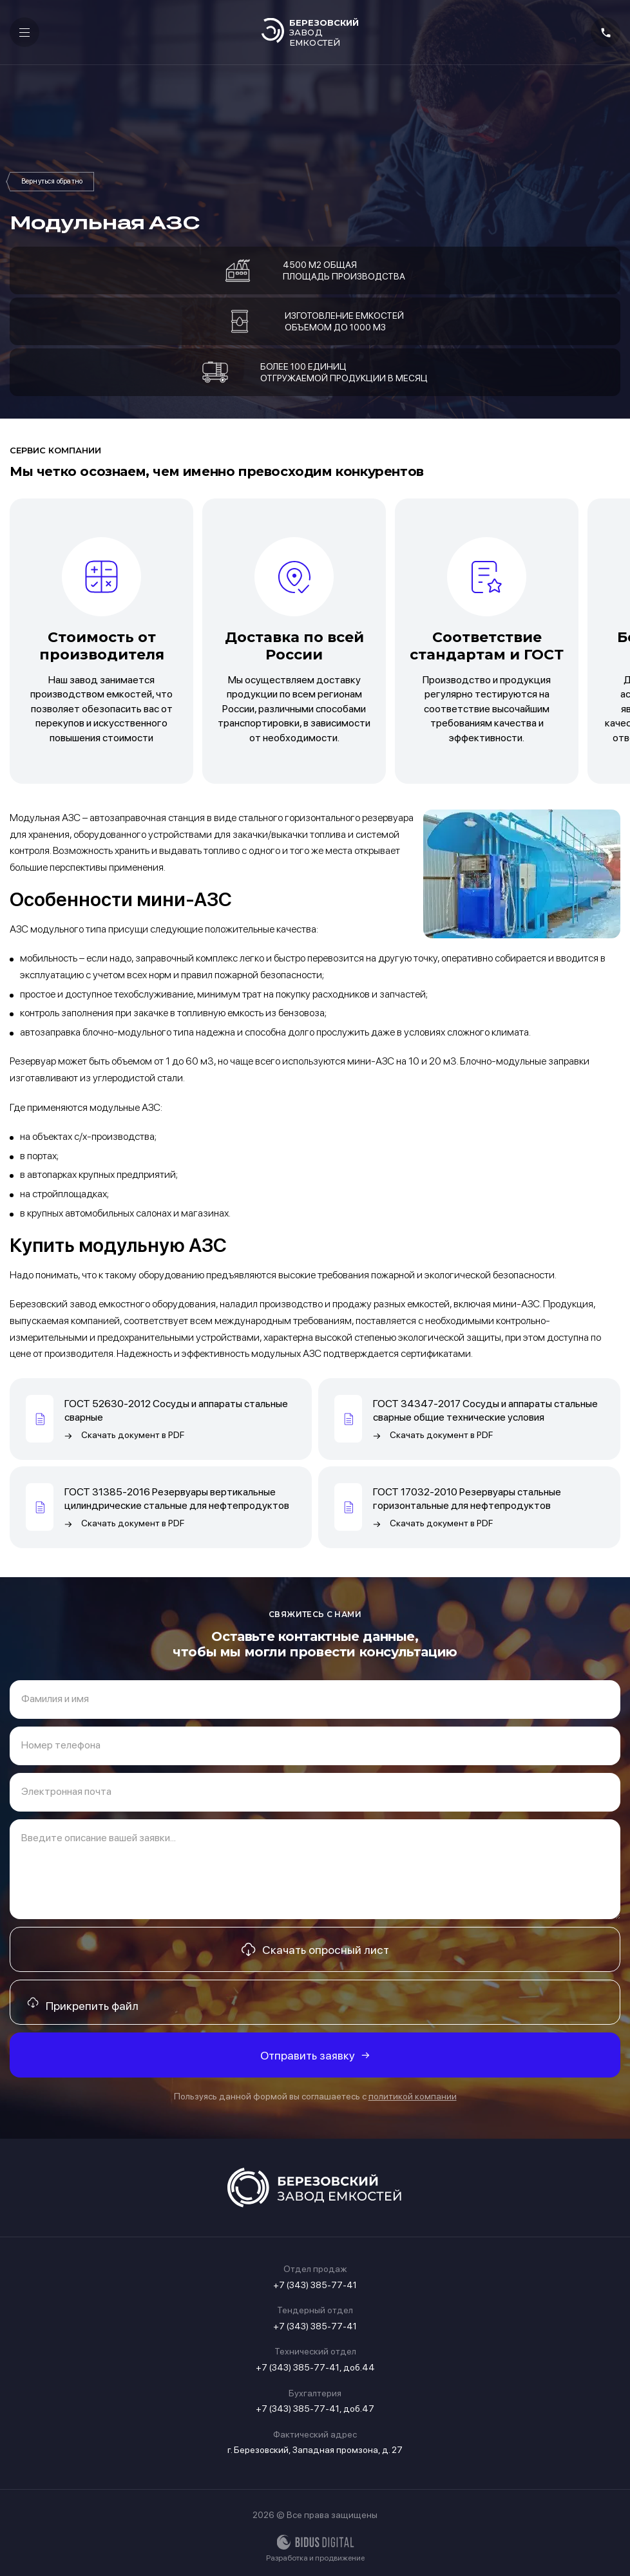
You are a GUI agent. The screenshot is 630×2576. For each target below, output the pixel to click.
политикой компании (412, 2096)
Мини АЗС (52, 181)
